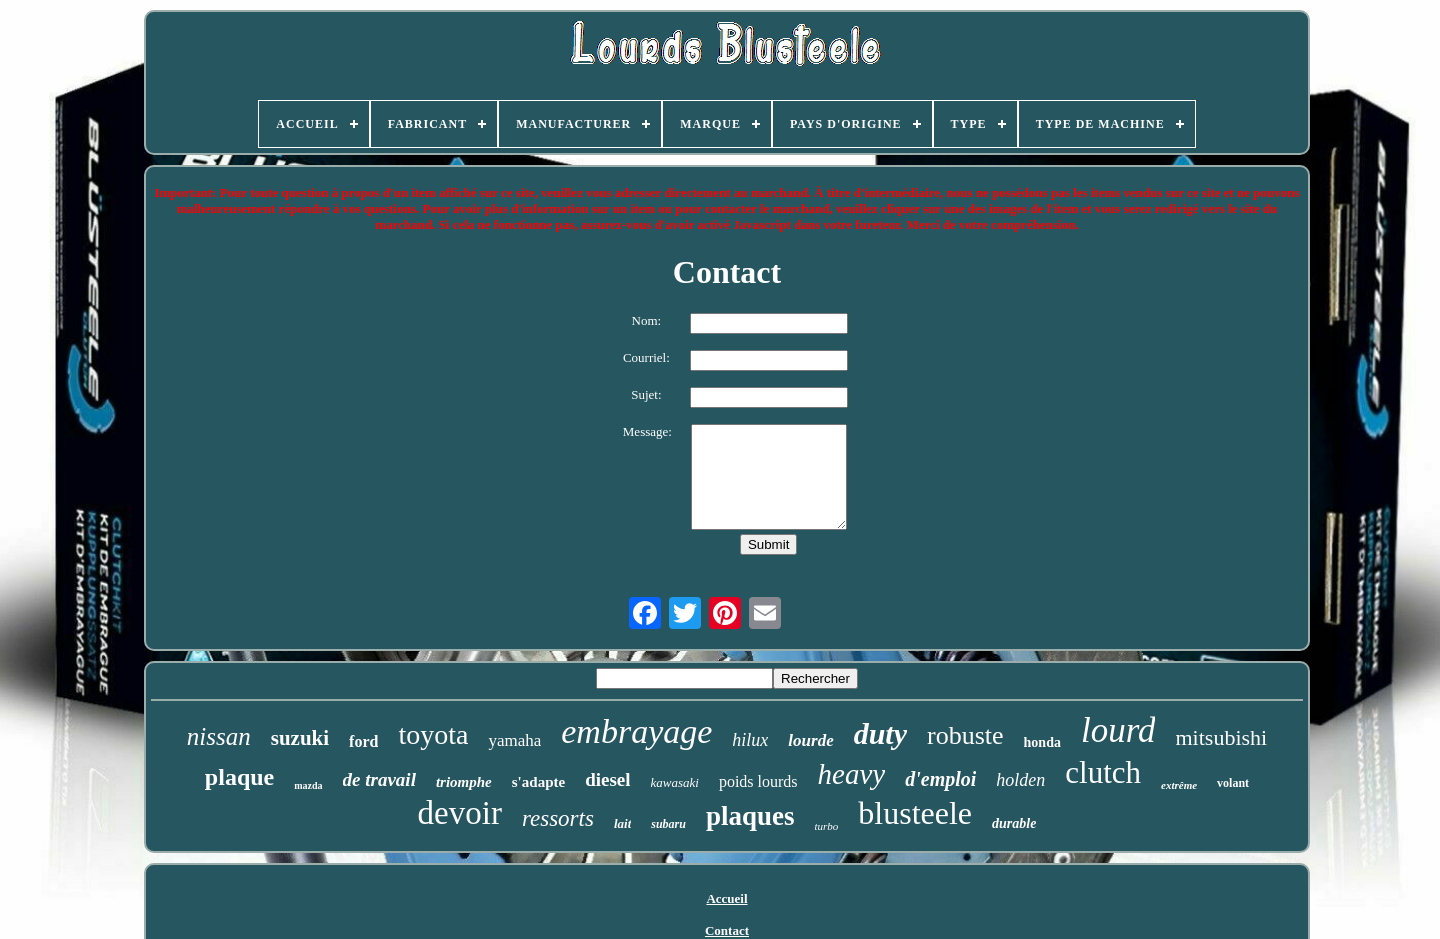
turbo (826, 826)
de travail (379, 779)
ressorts (558, 818)
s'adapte (538, 782)
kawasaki (675, 782)
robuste (965, 735)
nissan (219, 736)
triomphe (464, 782)
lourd (1118, 730)
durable (1014, 823)
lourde (810, 740)
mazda (308, 785)
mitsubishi (1221, 737)
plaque (239, 777)
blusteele (915, 813)
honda (1042, 742)
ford (363, 741)
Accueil (726, 898)
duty (880, 733)
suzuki (300, 738)
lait (622, 823)
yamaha (514, 740)
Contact (727, 930)
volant (1233, 783)
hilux (750, 740)
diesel (607, 779)
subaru (668, 824)
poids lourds (758, 781)
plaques (750, 816)
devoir (460, 813)
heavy (852, 774)
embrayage (636, 731)
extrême (1179, 785)
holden (1020, 780)
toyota (433, 734)
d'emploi (940, 779)
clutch (1103, 772)
